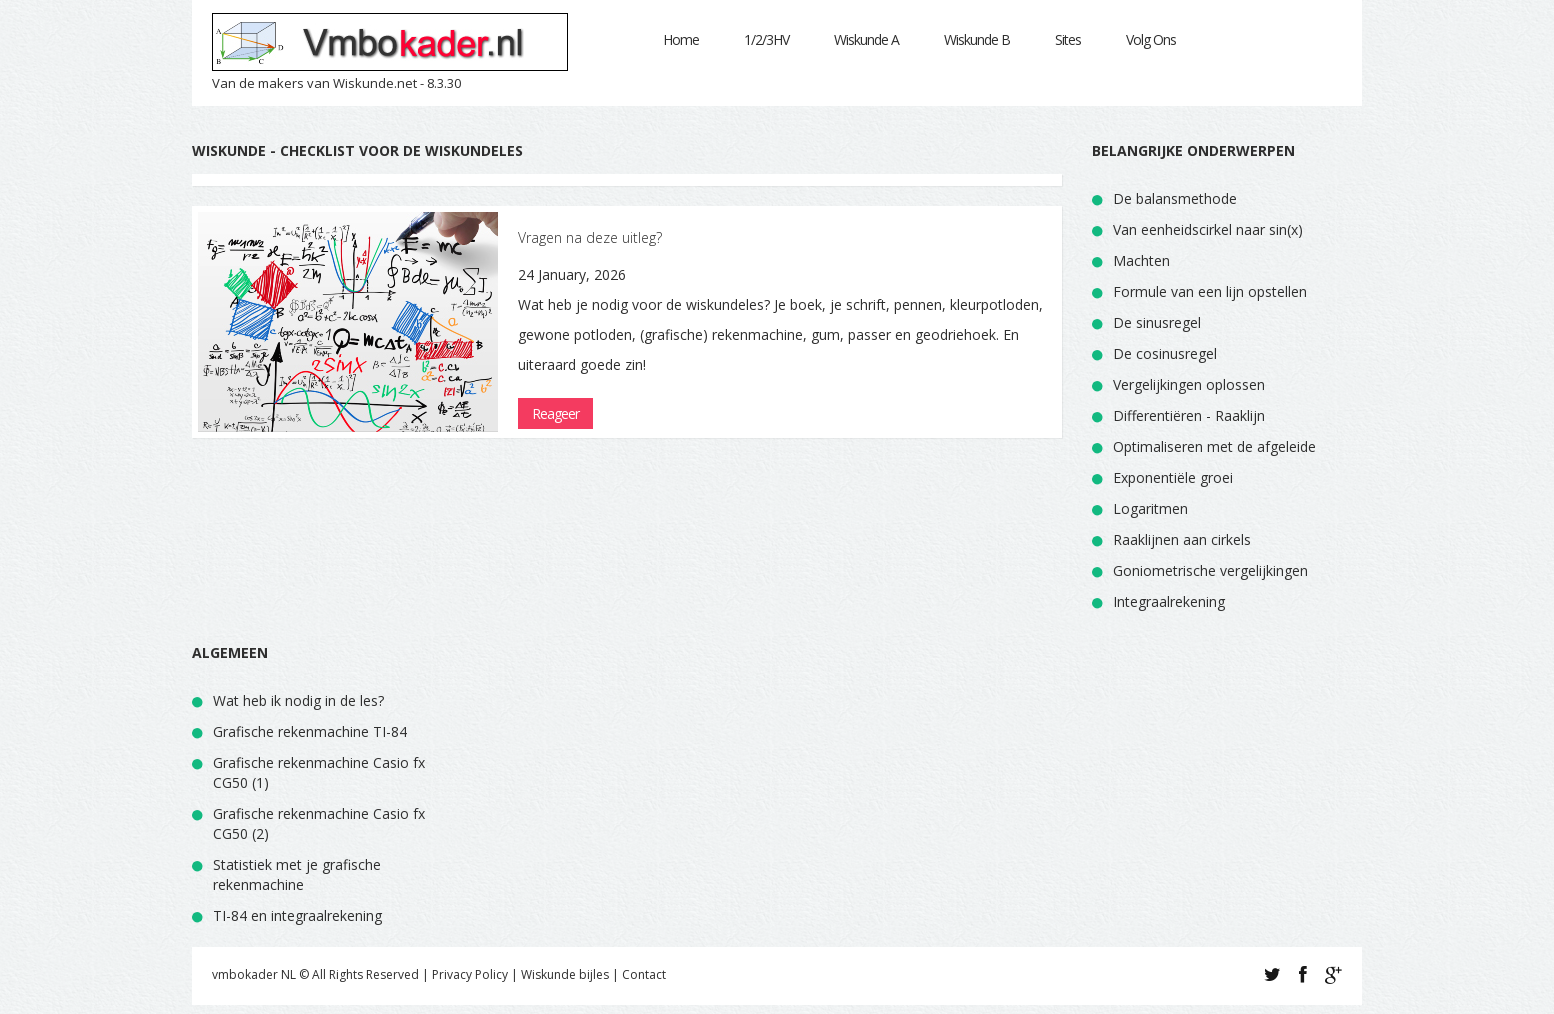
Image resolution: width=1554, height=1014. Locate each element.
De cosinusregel (1165, 353)
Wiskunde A (866, 39)
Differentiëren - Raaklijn (1189, 415)
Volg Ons (1151, 39)
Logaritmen (1150, 508)
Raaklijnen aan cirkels (1182, 539)
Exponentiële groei (1173, 477)
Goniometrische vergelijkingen (1210, 570)
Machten (1141, 260)
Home (681, 39)
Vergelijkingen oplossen (1189, 384)
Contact (644, 974)
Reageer (555, 413)
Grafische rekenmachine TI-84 (310, 731)
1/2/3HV (766, 39)
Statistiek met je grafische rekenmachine (297, 874)
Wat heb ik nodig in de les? (298, 700)
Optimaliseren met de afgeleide (1214, 446)
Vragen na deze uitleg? (590, 237)
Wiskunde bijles (565, 974)
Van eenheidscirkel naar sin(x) (1208, 229)
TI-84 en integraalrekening (297, 915)
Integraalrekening (1169, 601)
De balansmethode (1175, 198)
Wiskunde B (977, 39)
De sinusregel (1157, 322)
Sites (1068, 39)
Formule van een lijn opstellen (1210, 291)
